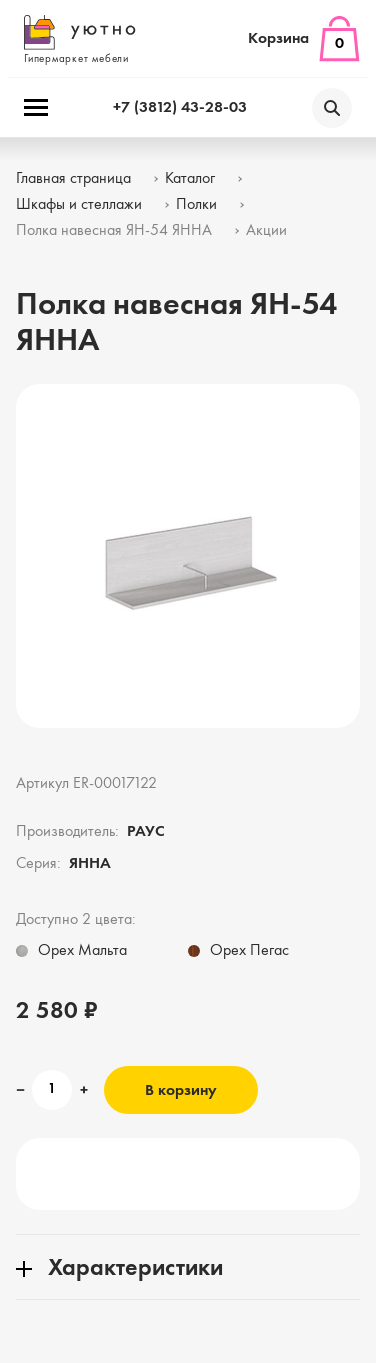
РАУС (146, 832)
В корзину (181, 1091)
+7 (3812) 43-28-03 (180, 108)
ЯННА (90, 864)
